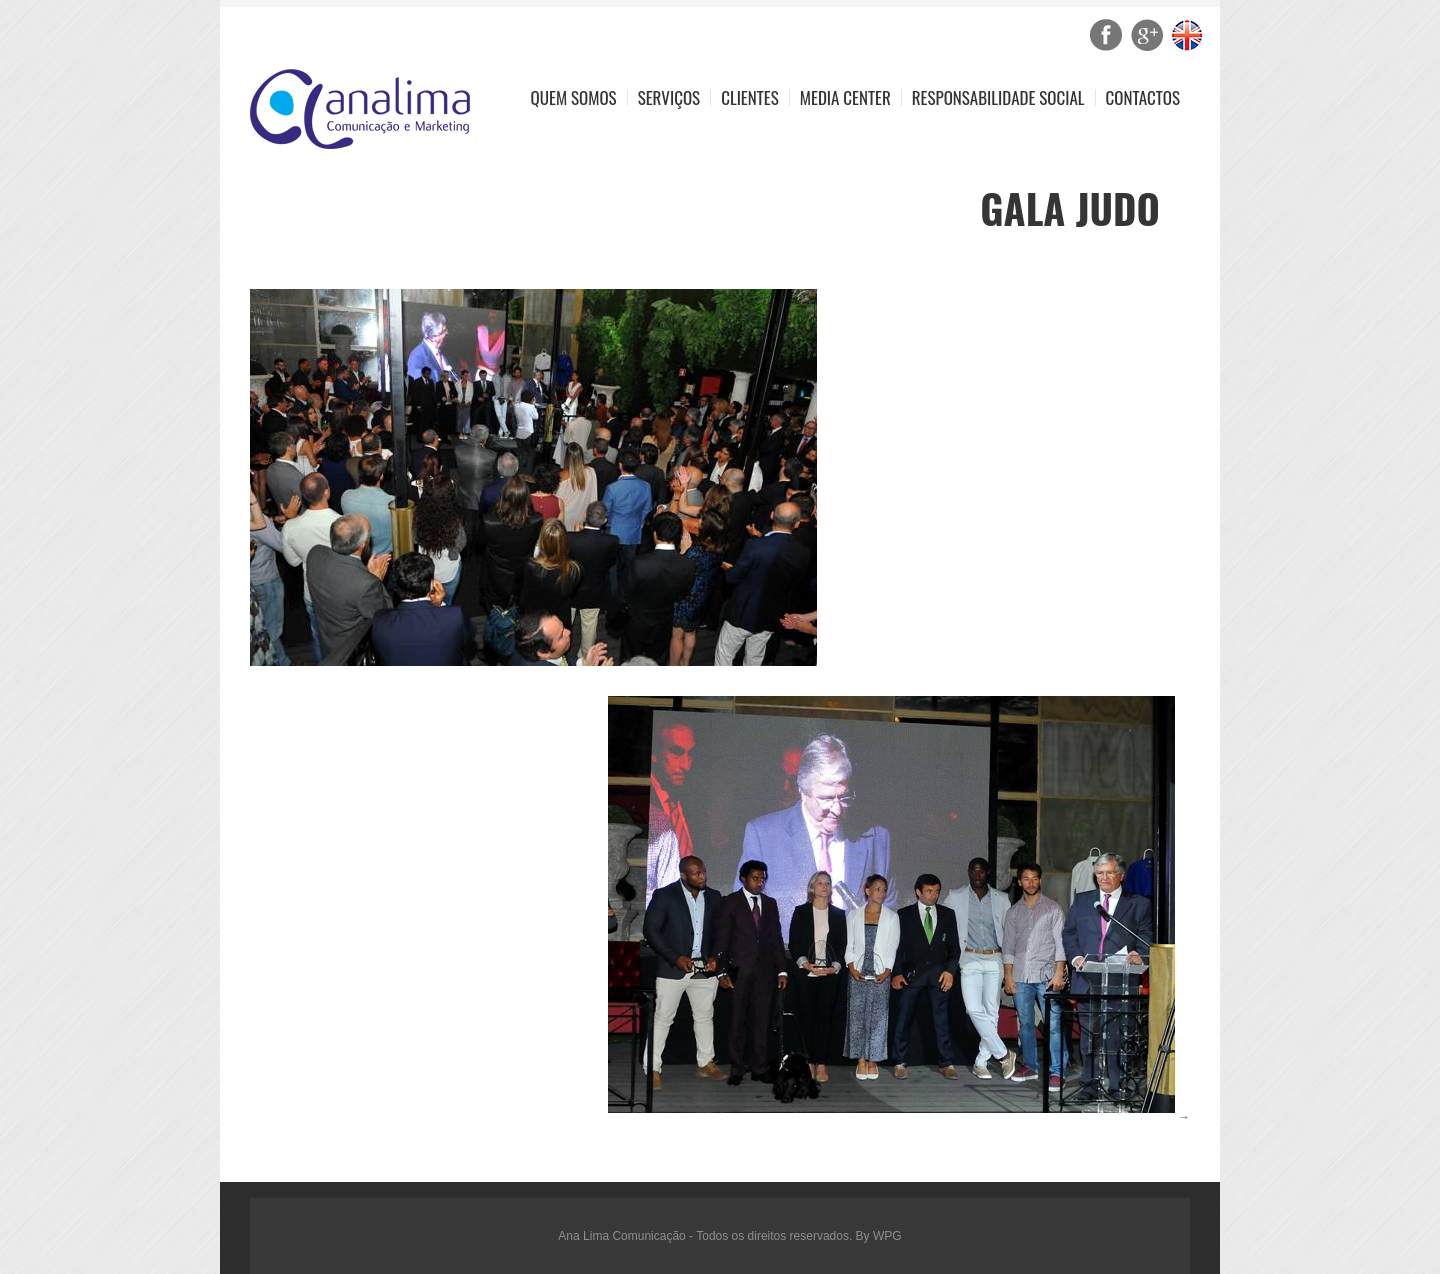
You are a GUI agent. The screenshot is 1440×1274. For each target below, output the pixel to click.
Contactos (1143, 97)
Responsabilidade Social (998, 97)
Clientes (750, 97)
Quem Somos (574, 97)
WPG (887, 1236)
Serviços (669, 97)
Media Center (845, 97)
